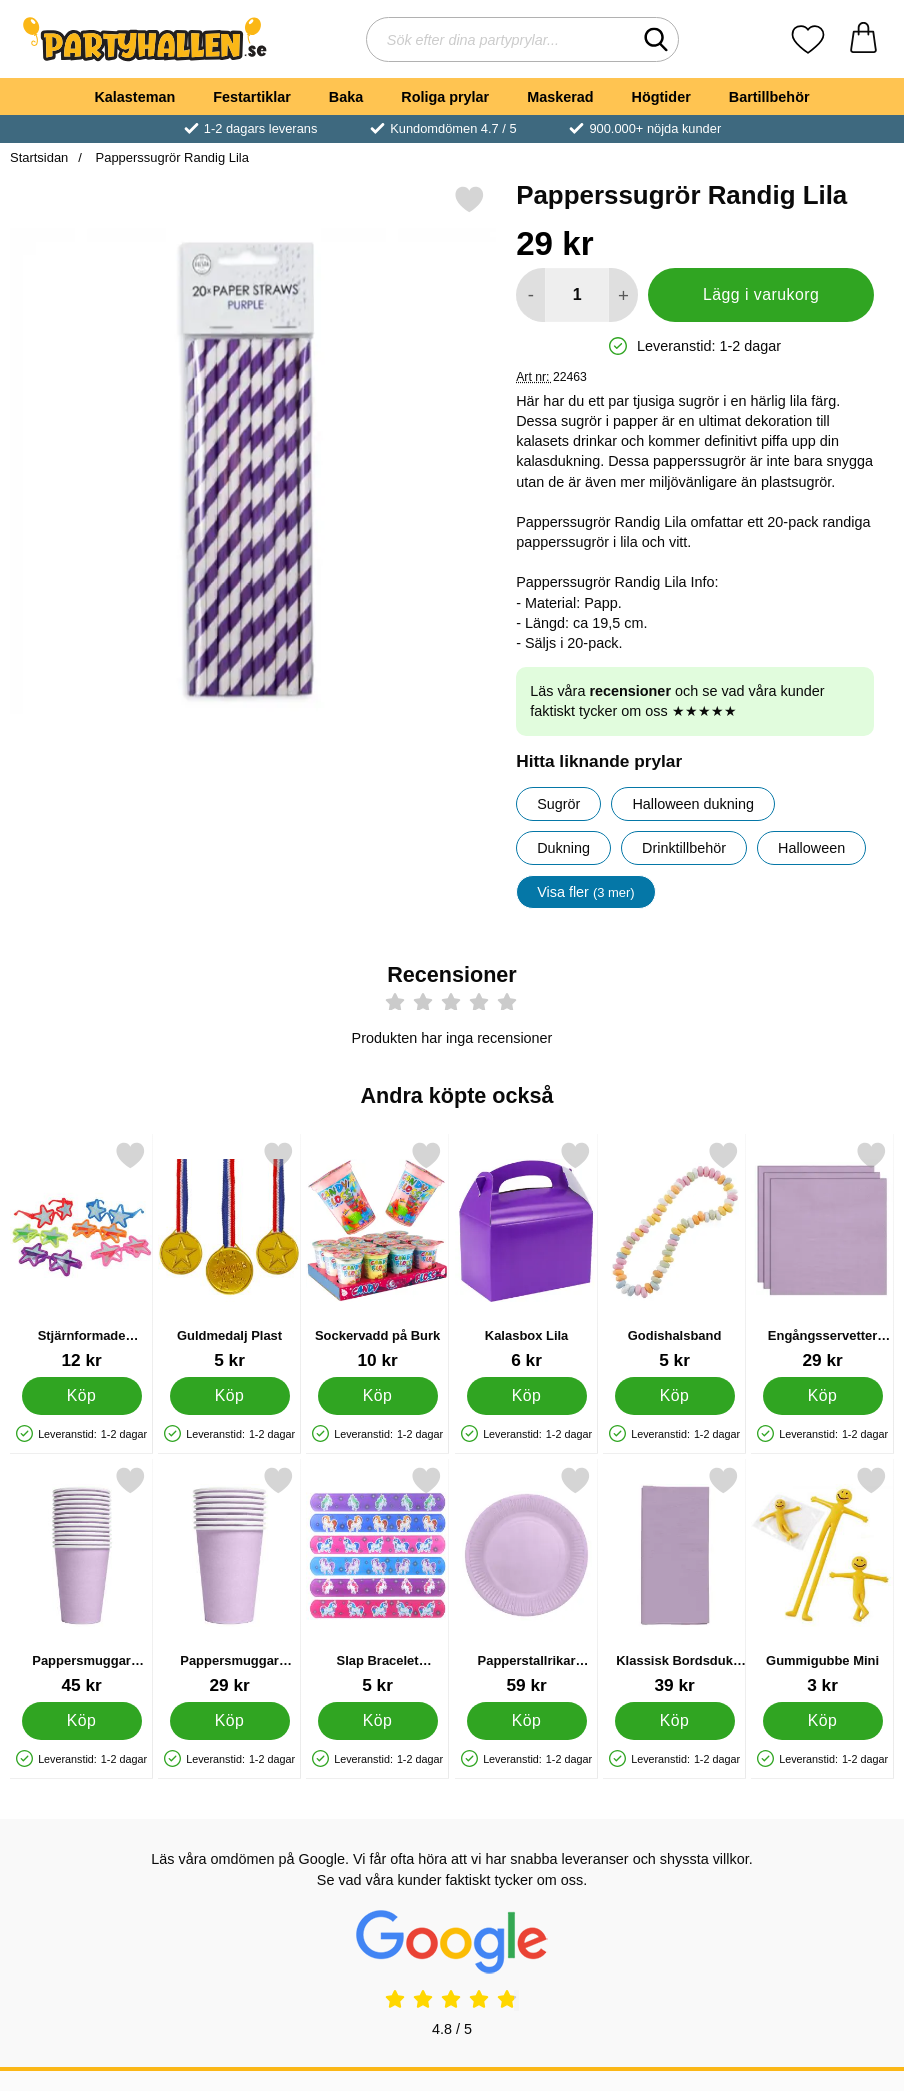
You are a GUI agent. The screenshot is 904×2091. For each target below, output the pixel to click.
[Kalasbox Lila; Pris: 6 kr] (526, 1255)
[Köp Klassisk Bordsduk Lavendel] (674, 1721)
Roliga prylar (445, 97)
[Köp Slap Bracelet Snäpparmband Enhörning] (378, 1721)
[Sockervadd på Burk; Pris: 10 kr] (377, 1255)
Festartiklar (252, 97)
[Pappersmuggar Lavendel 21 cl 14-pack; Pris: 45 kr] (81, 1580)
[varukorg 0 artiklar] (863, 39)
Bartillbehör (769, 97)
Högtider (661, 97)
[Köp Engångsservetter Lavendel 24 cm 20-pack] (822, 1396)
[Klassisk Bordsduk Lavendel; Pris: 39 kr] (674, 1580)
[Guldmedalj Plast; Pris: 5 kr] (229, 1255)
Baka (346, 97)
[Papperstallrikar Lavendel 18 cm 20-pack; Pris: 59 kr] (526, 1580)
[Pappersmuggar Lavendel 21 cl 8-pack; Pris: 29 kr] (229, 1580)
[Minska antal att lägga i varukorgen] (530, 295)
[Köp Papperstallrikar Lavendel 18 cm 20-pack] (526, 1721)
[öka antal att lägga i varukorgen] (623, 295)
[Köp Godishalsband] (674, 1396)
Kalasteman (134, 97)
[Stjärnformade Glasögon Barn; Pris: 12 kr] (81, 1255)
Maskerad (560, 97)
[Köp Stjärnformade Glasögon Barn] (82, 1396)
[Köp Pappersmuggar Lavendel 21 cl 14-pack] (82, 1721)
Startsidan (39, 157)
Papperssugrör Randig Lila (170, 157)
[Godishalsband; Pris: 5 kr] (674, 1255)
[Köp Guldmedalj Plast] (230, 1396)
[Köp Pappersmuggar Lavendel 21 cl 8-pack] (230, 1721)
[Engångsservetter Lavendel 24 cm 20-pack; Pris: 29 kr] (822, 1255)
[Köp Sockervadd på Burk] (378, 1396)
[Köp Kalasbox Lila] (526, 1396)
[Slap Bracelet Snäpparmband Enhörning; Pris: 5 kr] (377, 1580)
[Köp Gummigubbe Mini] (822, 1721)
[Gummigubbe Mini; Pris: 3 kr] (822, 1580)
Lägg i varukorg (761, 294)
